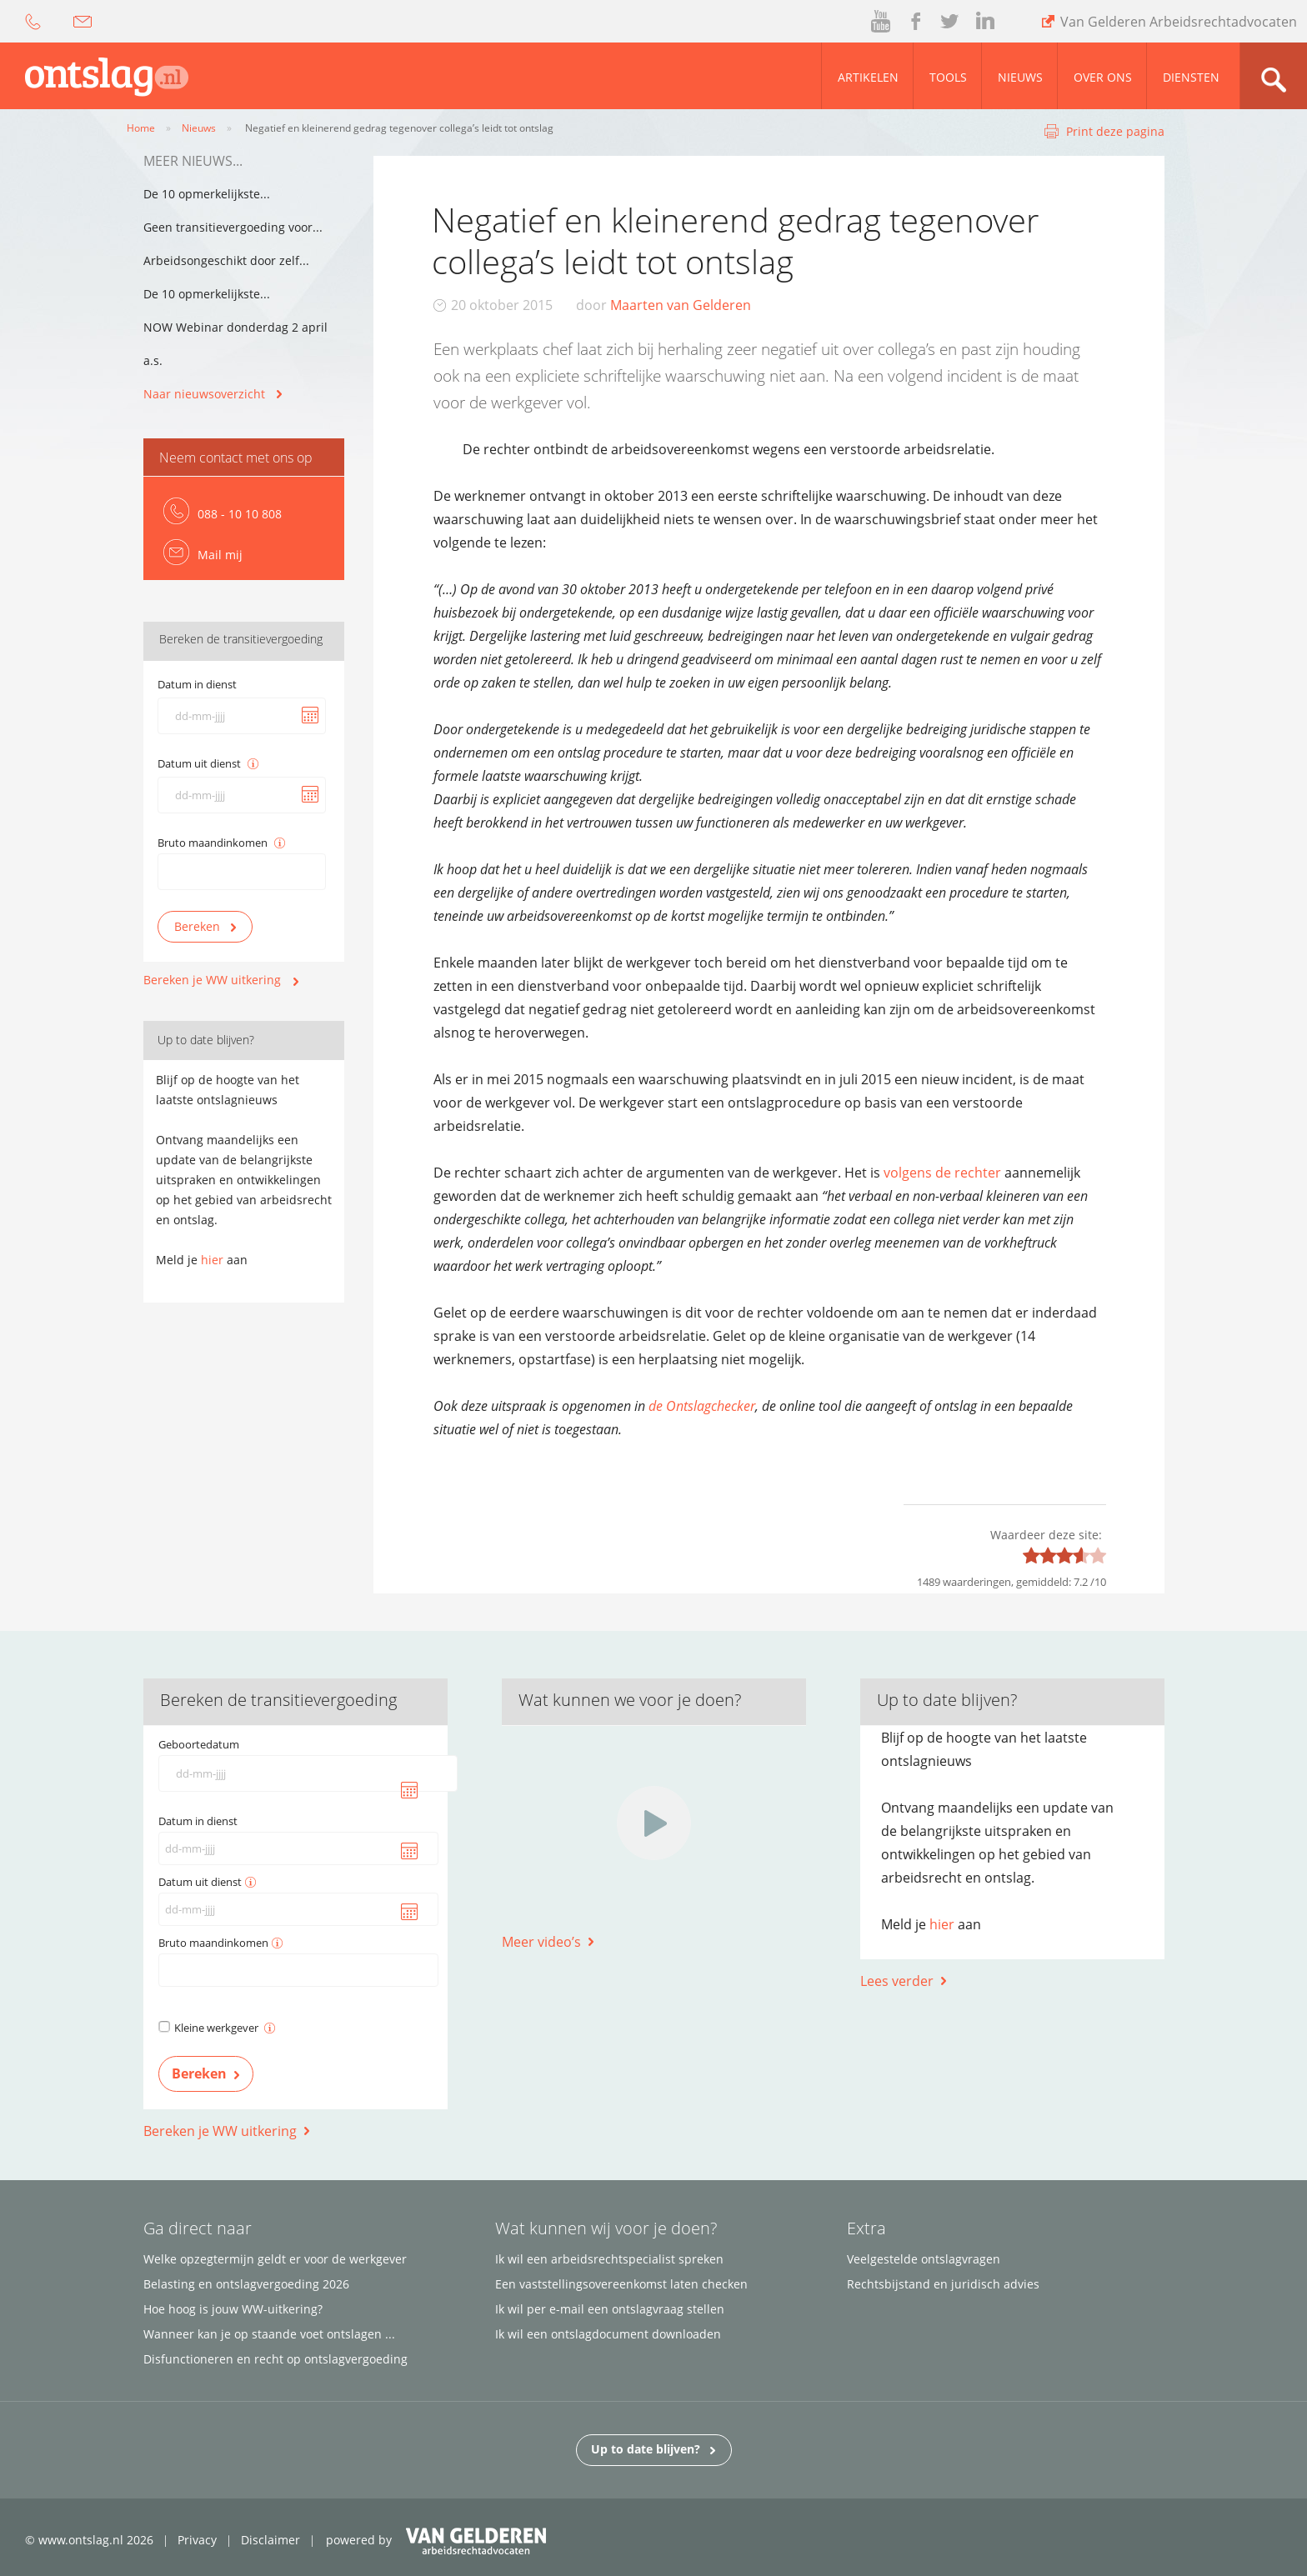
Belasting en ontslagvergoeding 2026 (246, 2284)
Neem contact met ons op (236, 457)
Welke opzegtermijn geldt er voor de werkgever (275, 2259)
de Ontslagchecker (701, 1406)
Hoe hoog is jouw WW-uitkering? (233, 2309)
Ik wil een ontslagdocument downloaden (608, 2334)
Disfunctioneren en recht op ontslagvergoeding (275, 2359)
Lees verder (897, 1981)
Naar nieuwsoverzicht (204, 394)
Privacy (197, 2540)
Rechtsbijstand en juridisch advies (943, 2284)
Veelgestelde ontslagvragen (923, 2259)
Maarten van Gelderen (680, 305)
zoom (1273, 76)
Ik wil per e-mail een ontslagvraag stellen (609, 2309)
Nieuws (1020, 77)
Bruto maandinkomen (213, 842)
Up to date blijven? (653, 2447)
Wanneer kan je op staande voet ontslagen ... (269, 2334)
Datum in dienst (197, 684)
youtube (882, 22)
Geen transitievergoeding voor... (233, 227)
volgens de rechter (942, 1172)
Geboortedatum (198, 1744)
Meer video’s (541, 1942)
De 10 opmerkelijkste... (206, 194)
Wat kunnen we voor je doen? (629, 1699)
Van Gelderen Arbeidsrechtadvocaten (1178, 22)
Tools (948, 77)
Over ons (1103, 77)
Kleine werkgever (224, 2027)
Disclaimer (270, 2540)
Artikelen (868, 77)
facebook (914, 22)
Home (141, 128)
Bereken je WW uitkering (212, 980)
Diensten (1191, 77)
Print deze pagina (1115, 131)
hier (212, 1260)
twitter (949, 22)
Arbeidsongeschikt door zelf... (226, 260)
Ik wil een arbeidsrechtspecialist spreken (609, 2259)
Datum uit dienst (199, 763)
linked (985, 22)
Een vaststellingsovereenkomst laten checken (621, 2284)
